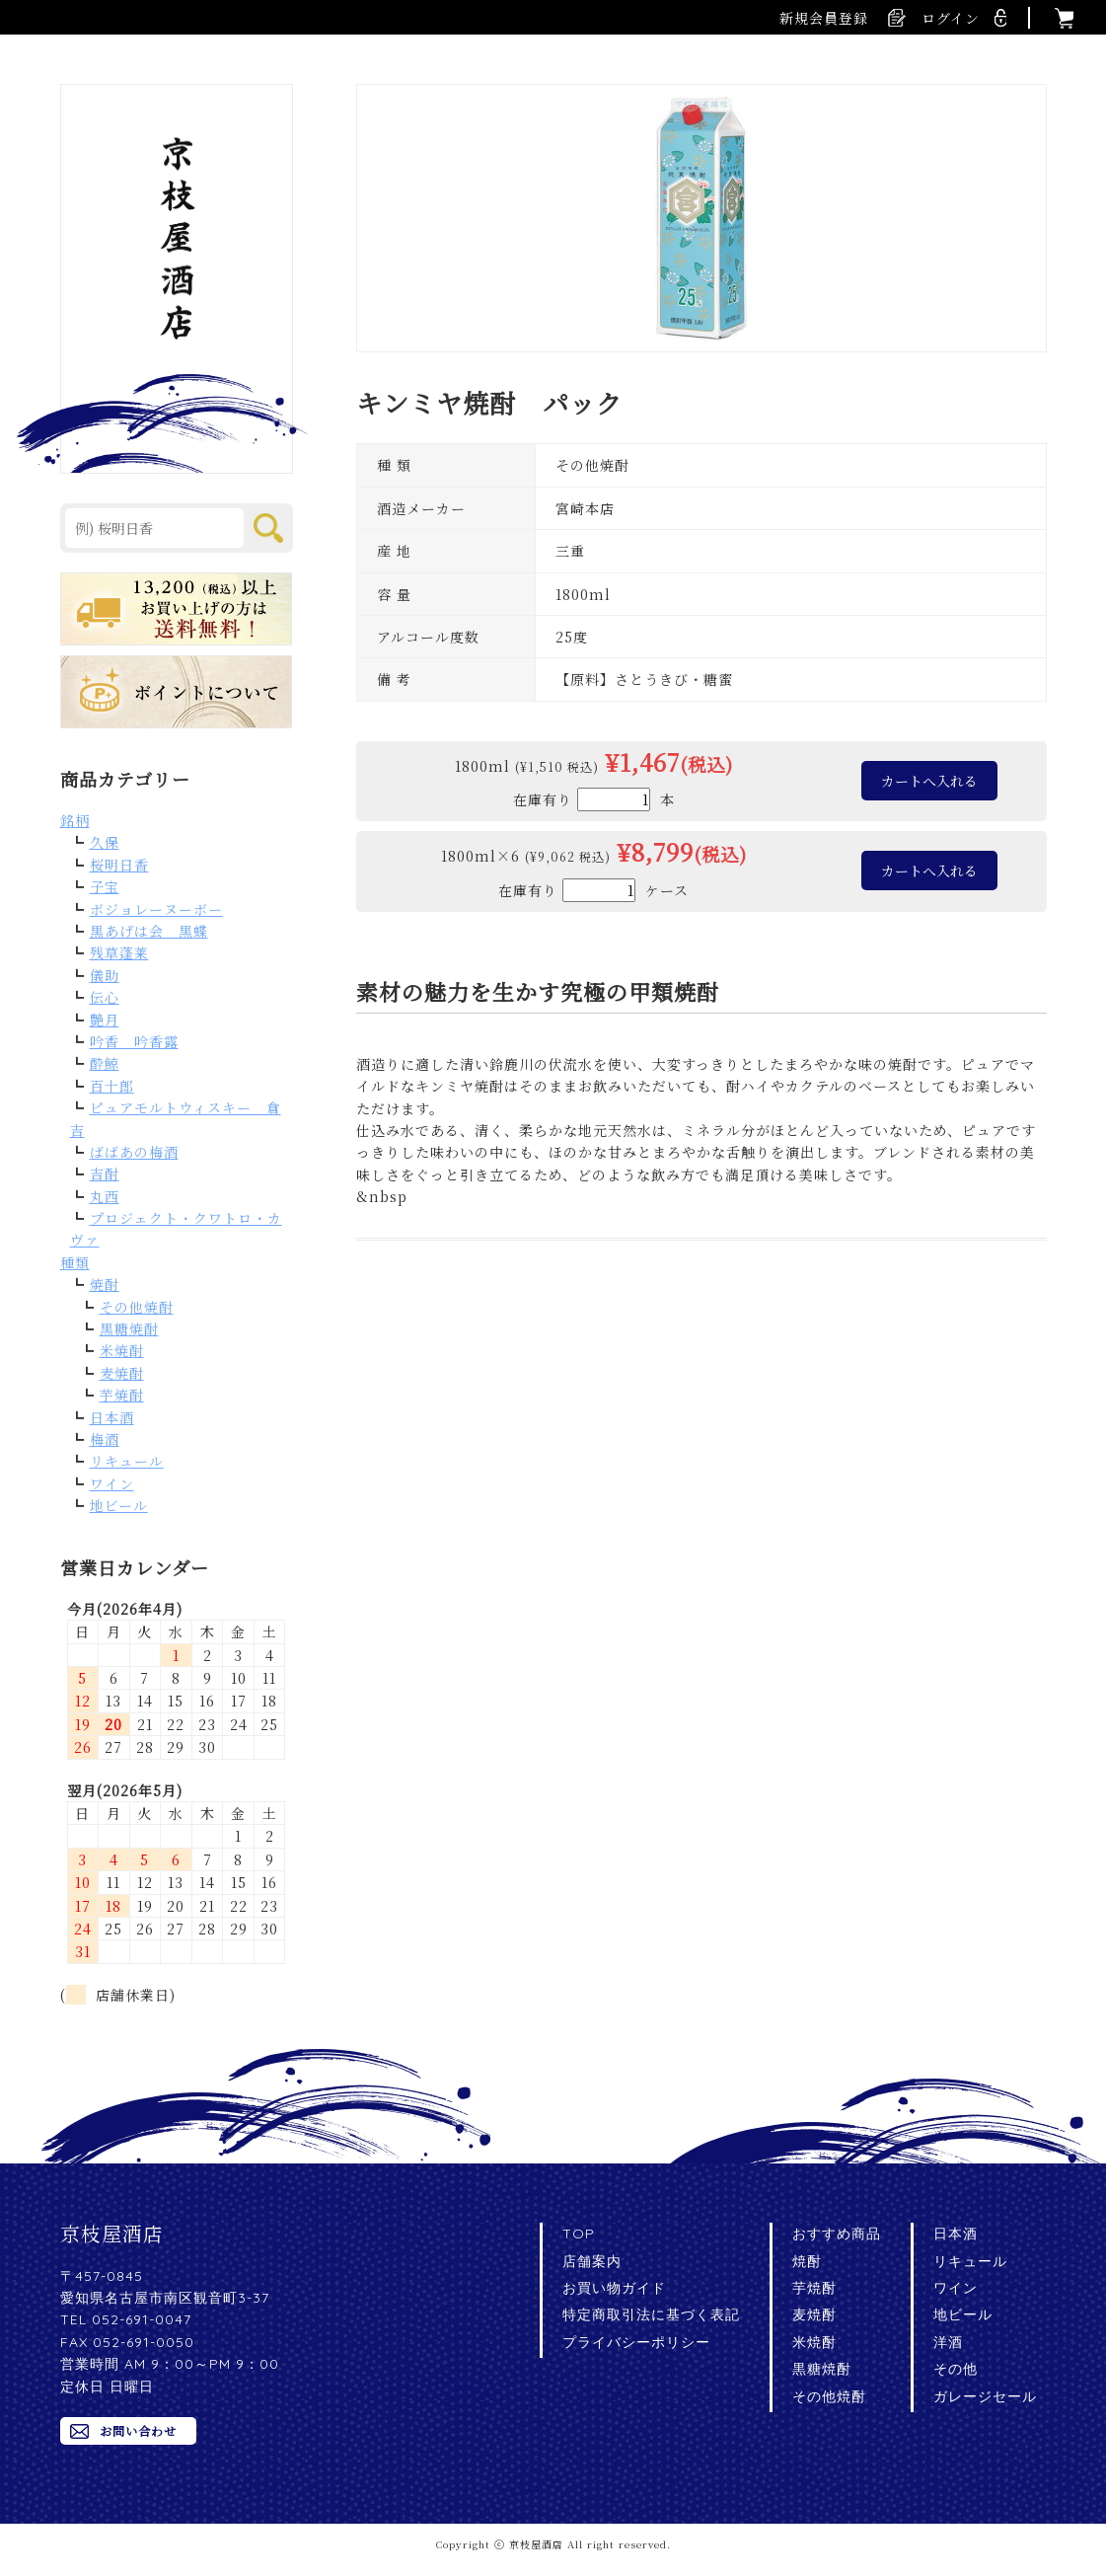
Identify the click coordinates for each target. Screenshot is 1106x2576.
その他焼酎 (137, 1307)
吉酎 (104, 1173)
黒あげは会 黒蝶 (149, 931)
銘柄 (75, 820)
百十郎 (112, 1086)
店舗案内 (592, 2261)
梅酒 (104, 1439)
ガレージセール (985, 2396)
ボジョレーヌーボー (156, 909)
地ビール (119, 1505)
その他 (955, 2369)
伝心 (104, 997)
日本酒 (112, 1417)
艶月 (104, 1019)
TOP (578, 2233)
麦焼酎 (122, 1373)
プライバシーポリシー (636, 2342)
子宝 (104, 886)
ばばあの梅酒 (134, 1152)
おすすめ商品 (836, 2233)
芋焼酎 (122, 1394)
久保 (104, 842)
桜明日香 (119, 864)
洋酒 (948, 2342)
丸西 (104, 1196)
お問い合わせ (138, 2430)
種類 (75, 1262)
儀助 (104, 975)
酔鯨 (104, 1063)
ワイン (112, 1483)
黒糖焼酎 (129, 1328)
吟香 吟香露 (134, 1041)
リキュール (127, 1461)
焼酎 (104, 1284)
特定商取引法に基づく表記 (651, 2314)
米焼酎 (122, 1350)
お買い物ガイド (614, 2288)
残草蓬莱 (119, 952)
